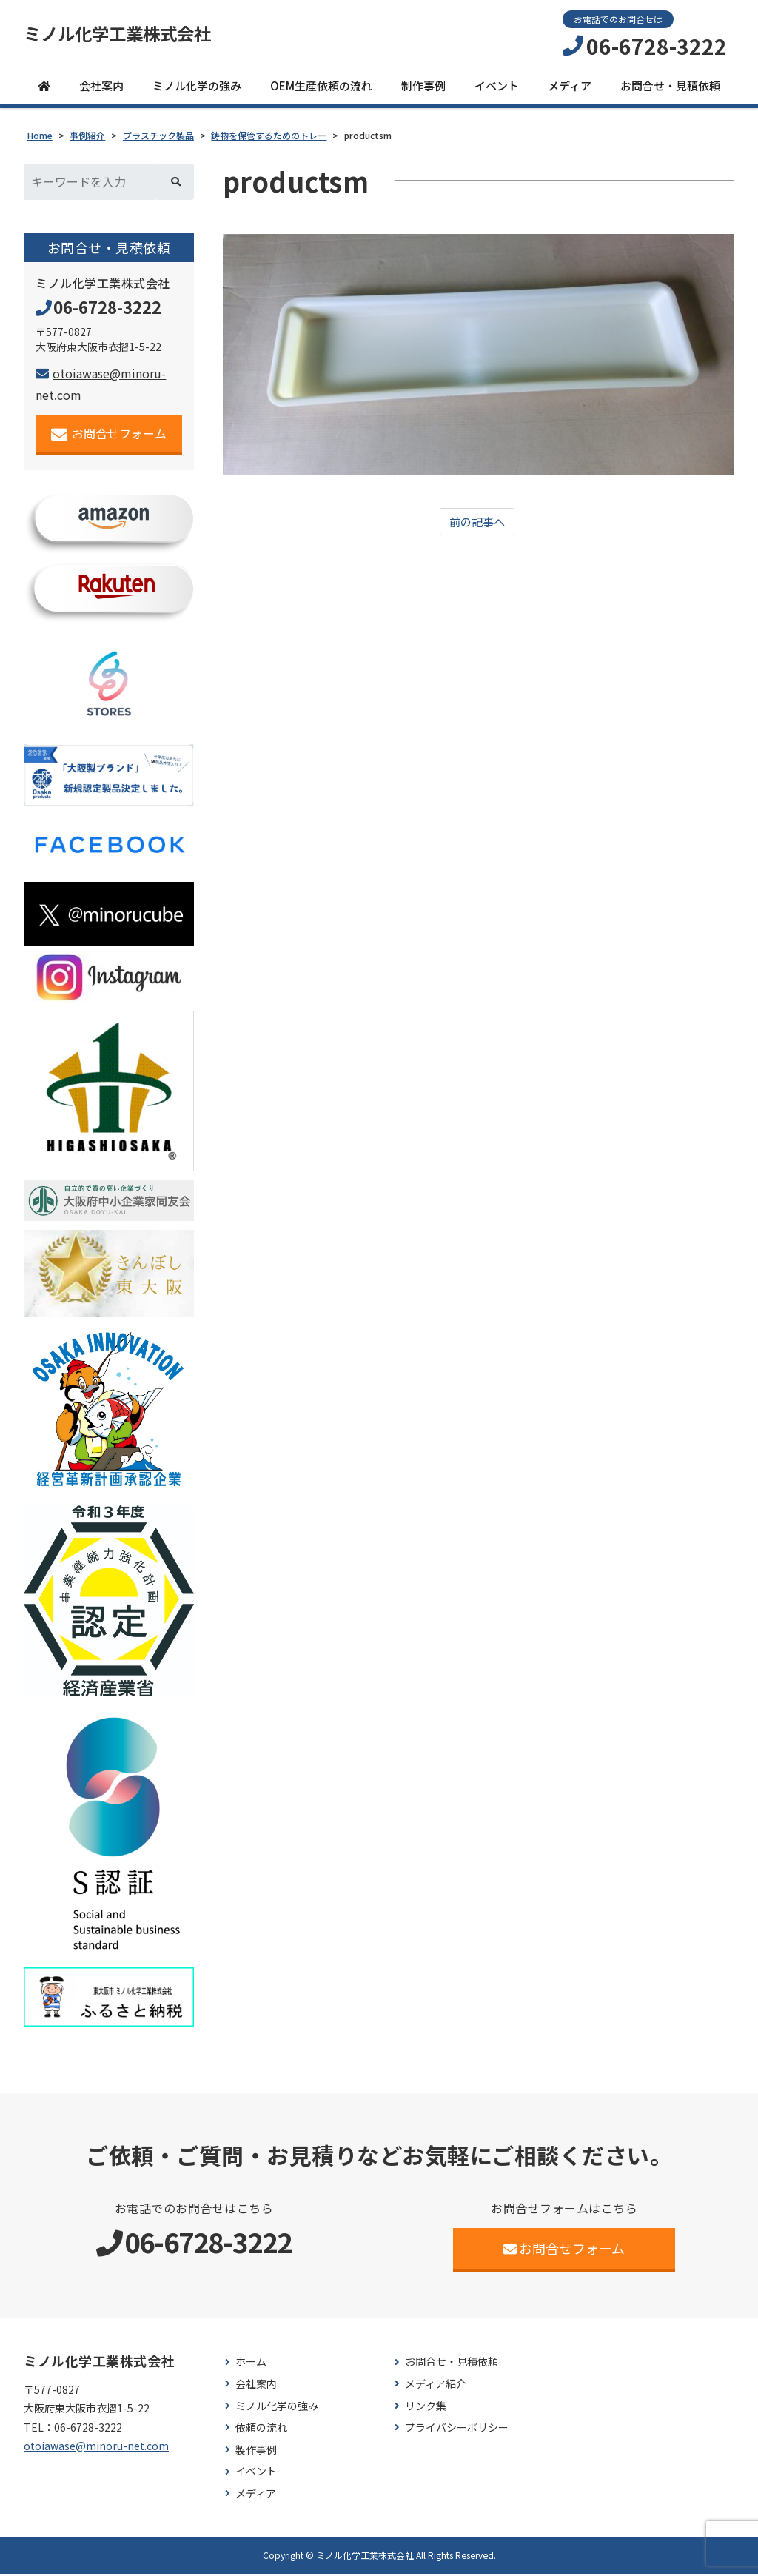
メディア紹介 (435, 2386)
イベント (496, 88)
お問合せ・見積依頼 (670, 88)
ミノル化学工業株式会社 (129, 34)
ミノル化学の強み (196, 88)
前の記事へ (476, 524)
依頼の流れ (261, 2430)
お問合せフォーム (109, 435)
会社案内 (101, 88)
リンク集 (425, 2408)
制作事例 (423, 88)
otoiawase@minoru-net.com (96, 2447)
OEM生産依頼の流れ (321, 88)
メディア (569, 88)
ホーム (250, 2365)
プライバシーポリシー (457, 2430)
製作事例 (256, 2452)
